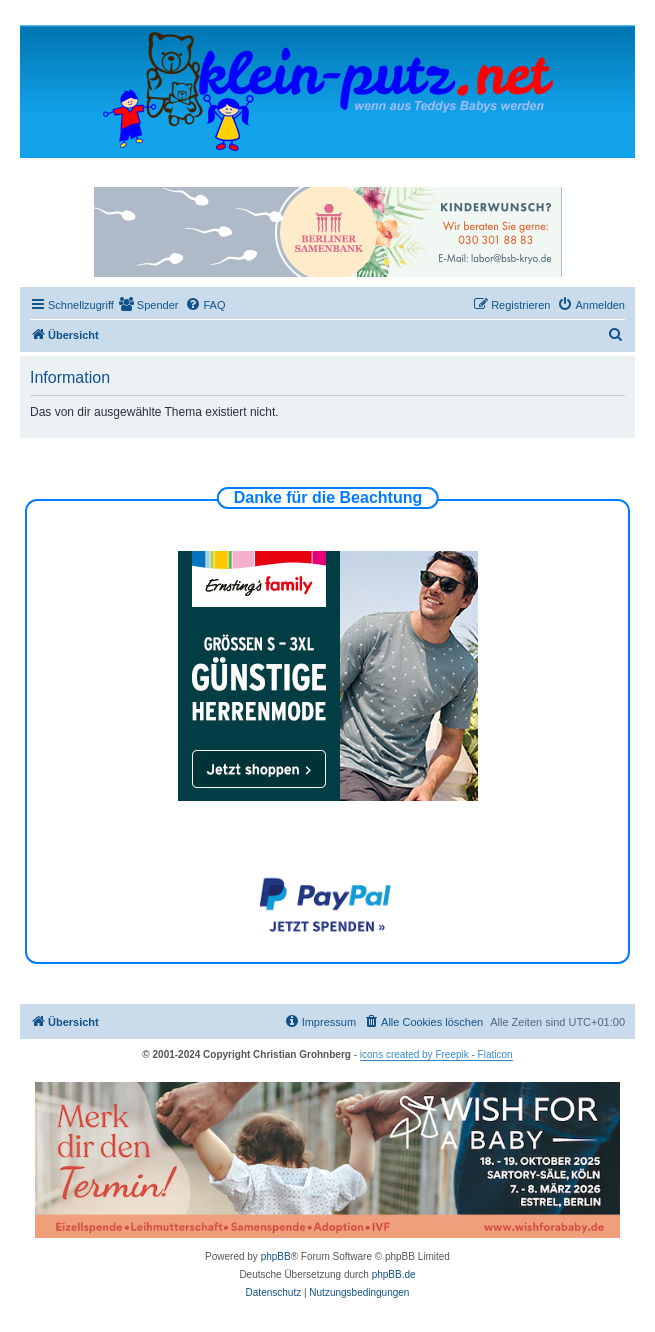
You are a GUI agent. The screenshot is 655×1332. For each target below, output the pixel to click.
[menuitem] (149, 305)
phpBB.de (394, 1274)
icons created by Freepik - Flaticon (436, 1054)
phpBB (276, 1256)
